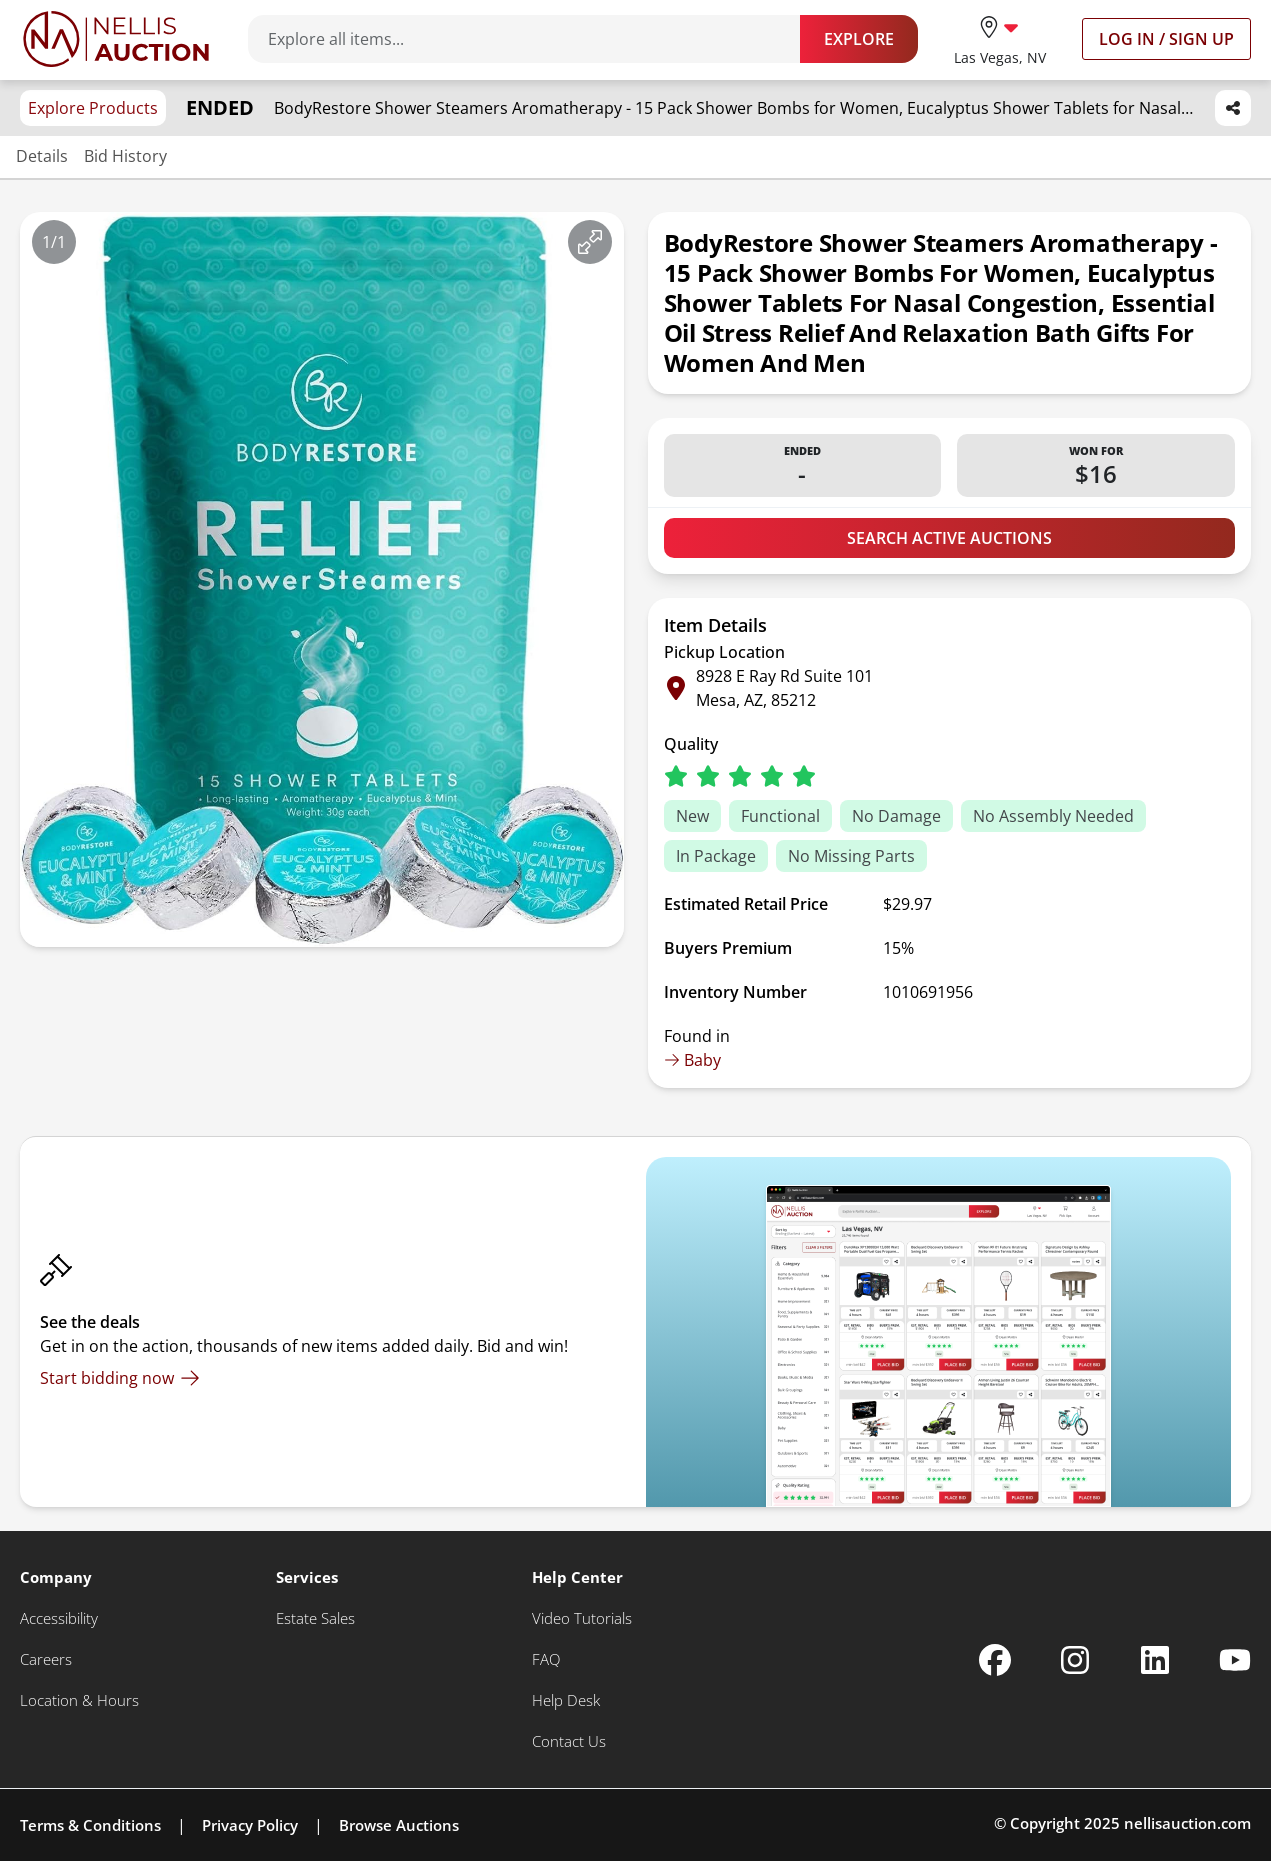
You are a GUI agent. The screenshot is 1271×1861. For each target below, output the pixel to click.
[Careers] (46, 1659)
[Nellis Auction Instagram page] (1075, 1660)
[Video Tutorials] (582, 1618)
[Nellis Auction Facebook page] (995, 1660)
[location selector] (1000, 38)
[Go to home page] (116, 39)
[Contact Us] (569, 1741)
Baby (692, 1060)
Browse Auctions (399, 1825)
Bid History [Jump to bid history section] (125, 156)
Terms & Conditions (90, 1825)
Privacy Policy (250, 1825)
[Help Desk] (566, 1700)
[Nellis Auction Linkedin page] (1155, 1660)
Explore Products (93, 108)
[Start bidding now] (120, 1378)
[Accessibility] (59, 1618)
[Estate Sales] (315, 1618)
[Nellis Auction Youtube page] (1235, 1660)
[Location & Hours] (79, 1700)
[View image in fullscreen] (590, 242)
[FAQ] (546, 1659)
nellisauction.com (1187, 1823)
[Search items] (534, 39)
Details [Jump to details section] (42, 156)
